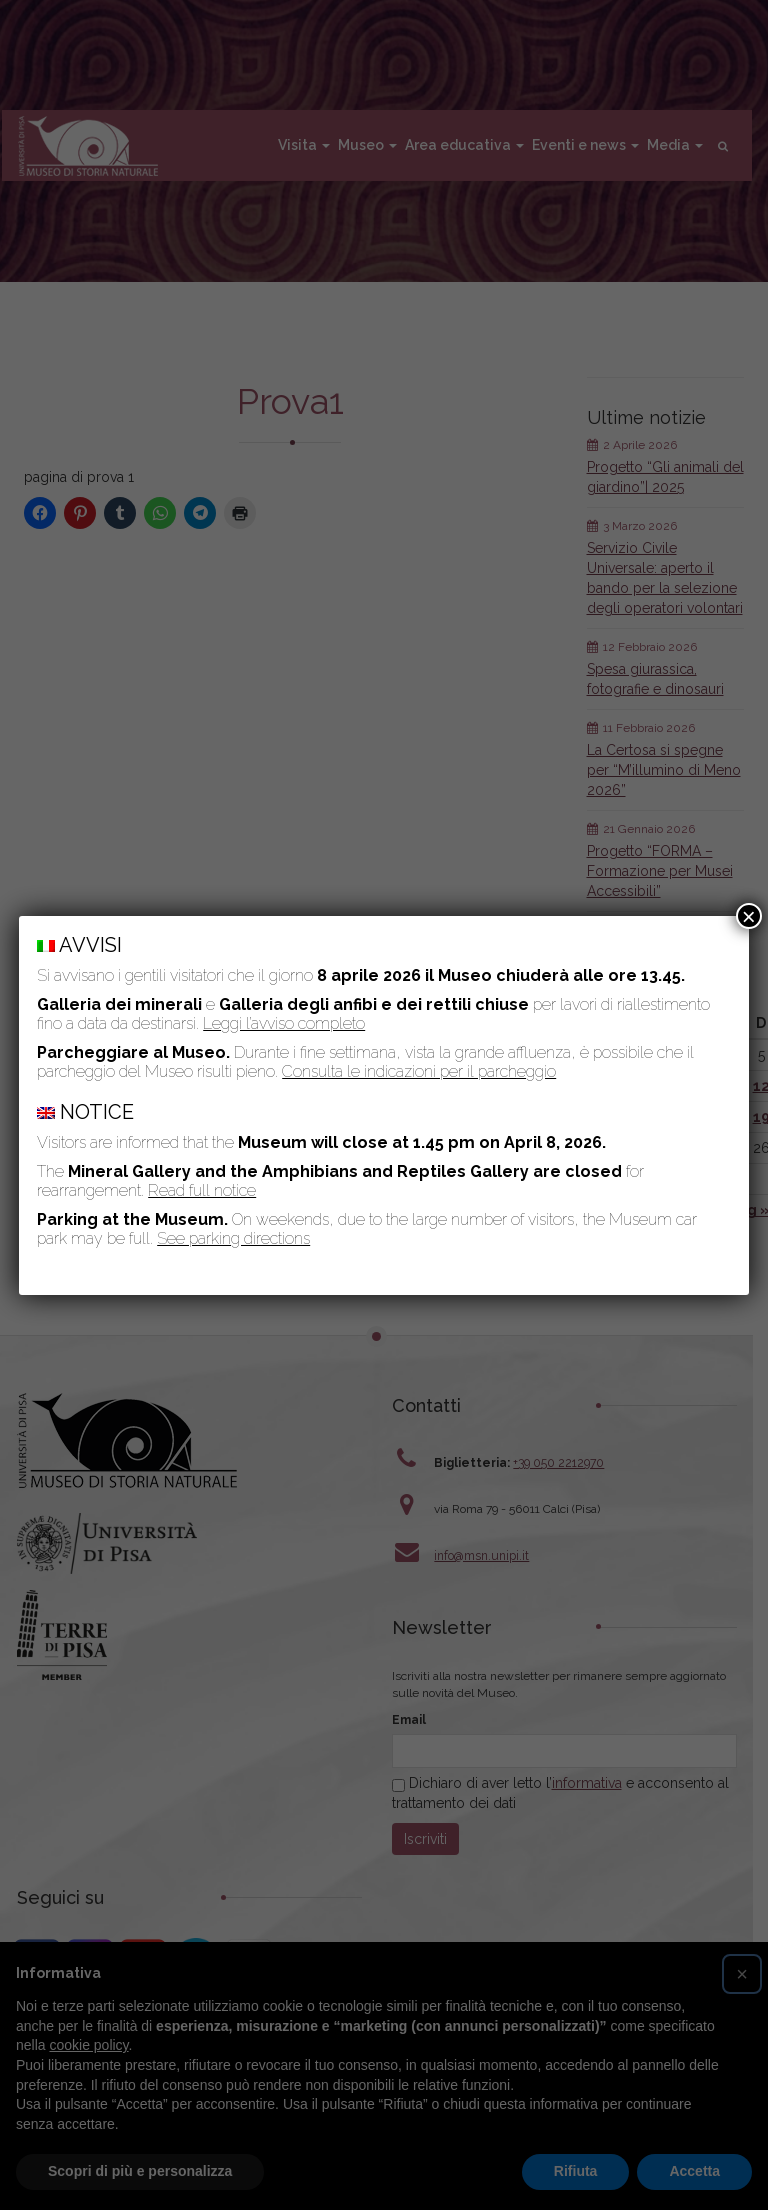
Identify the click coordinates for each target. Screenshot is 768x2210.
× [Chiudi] (749, 916)
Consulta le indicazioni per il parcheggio (419, 1071)
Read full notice (202, 1190)
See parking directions (233, 1238)
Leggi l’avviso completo (284, 1023)
